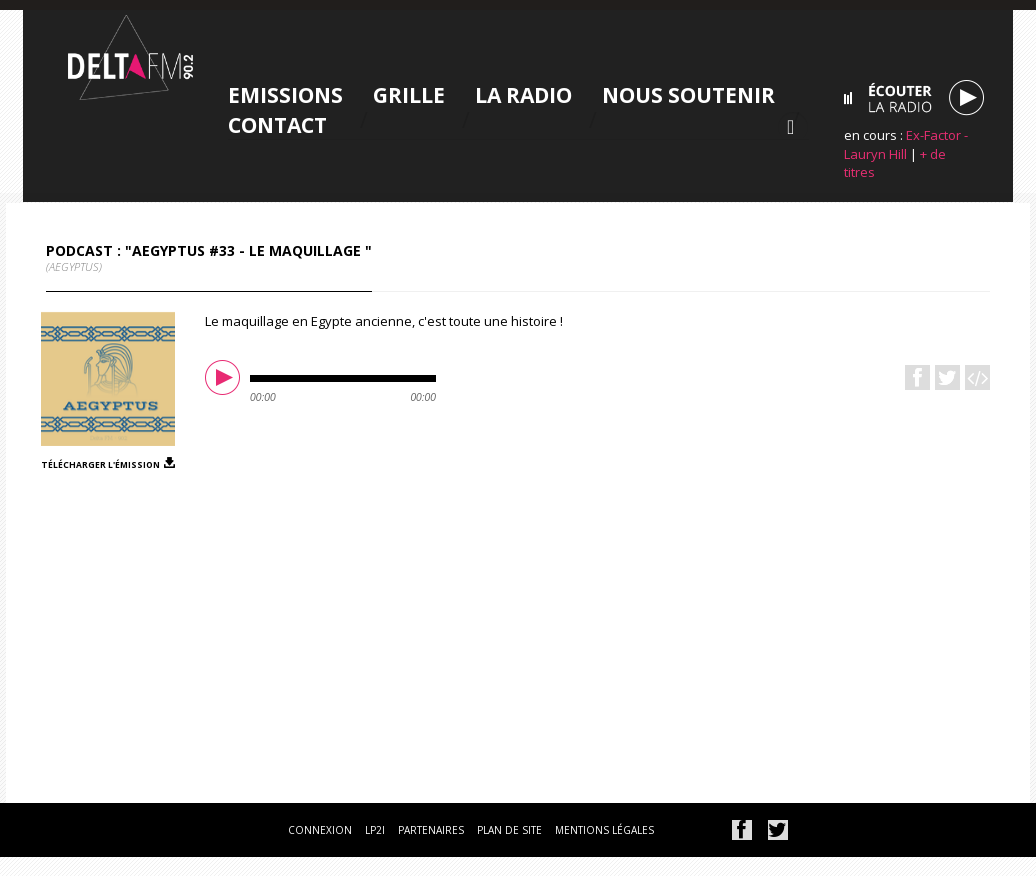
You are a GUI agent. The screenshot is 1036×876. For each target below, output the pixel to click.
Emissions (271, 95)
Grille (395, 95)
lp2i (375, 830)
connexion (320, 830)
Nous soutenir (674, 95)
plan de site (509, 830)
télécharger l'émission (100, 464)
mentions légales (604, 830)
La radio (509, 95)
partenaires (431, 830)
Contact (263, 125)
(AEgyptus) (74, 266)
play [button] (225, 380)
